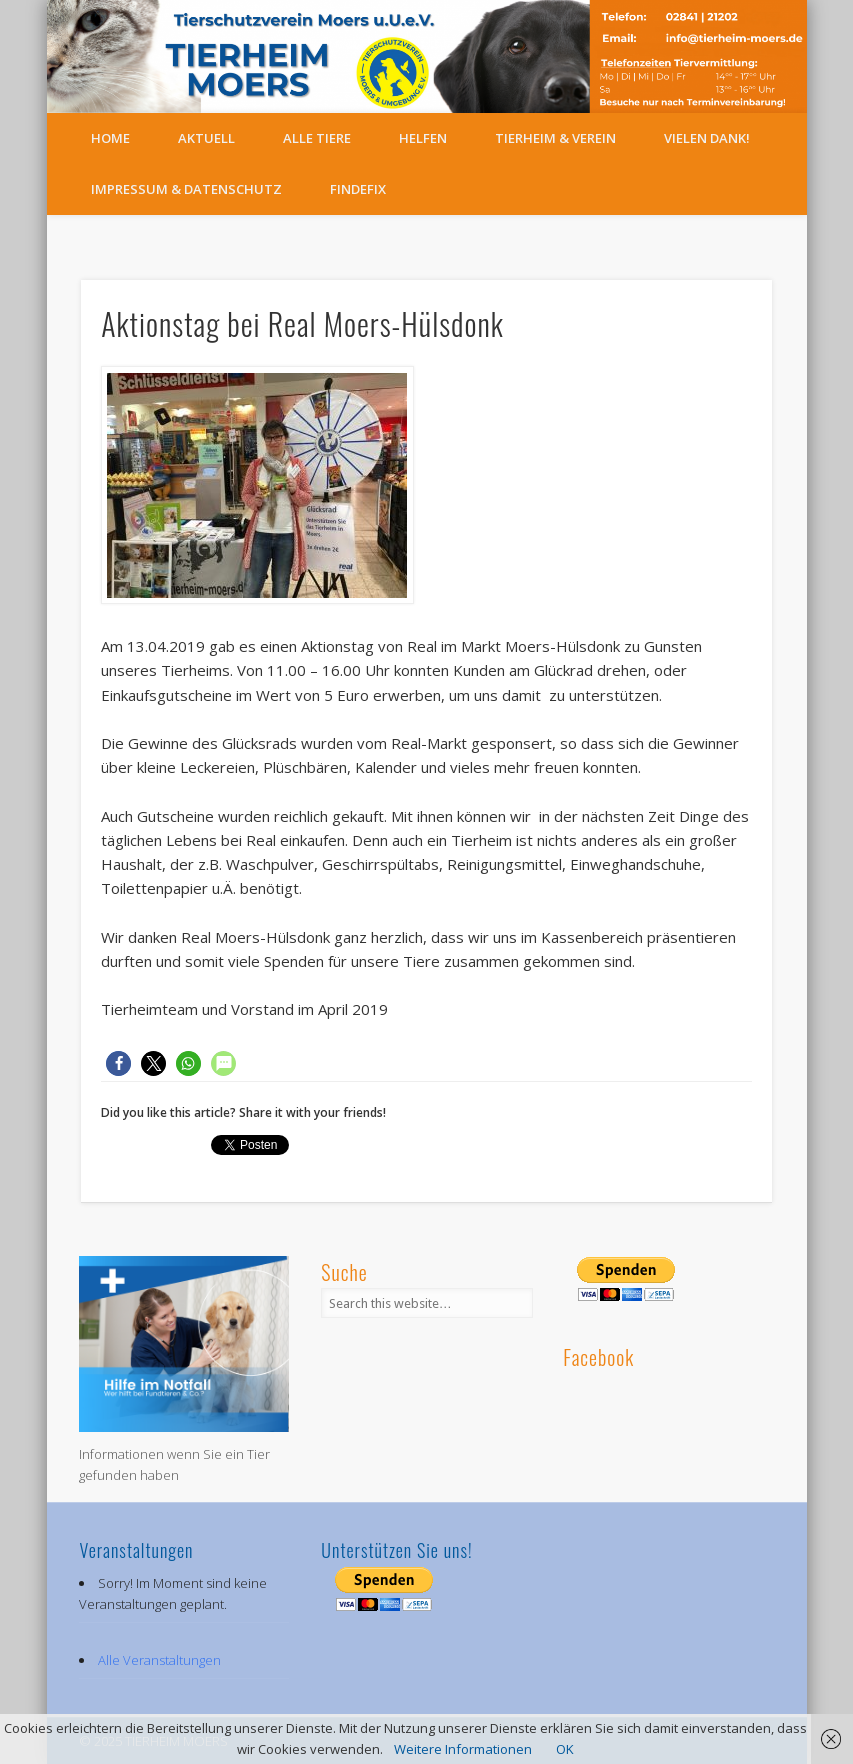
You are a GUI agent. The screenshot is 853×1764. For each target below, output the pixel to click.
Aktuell (206, 138)
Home (110, 138)
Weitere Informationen (463, 1749)
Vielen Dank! (707, 138)
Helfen (423, 138)
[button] (118, 1063)
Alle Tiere (317, 138)
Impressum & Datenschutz (186, 189)
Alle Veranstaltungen (159, 1660)
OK (565, 1749)
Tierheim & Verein (555, 138)
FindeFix (358, 189)
